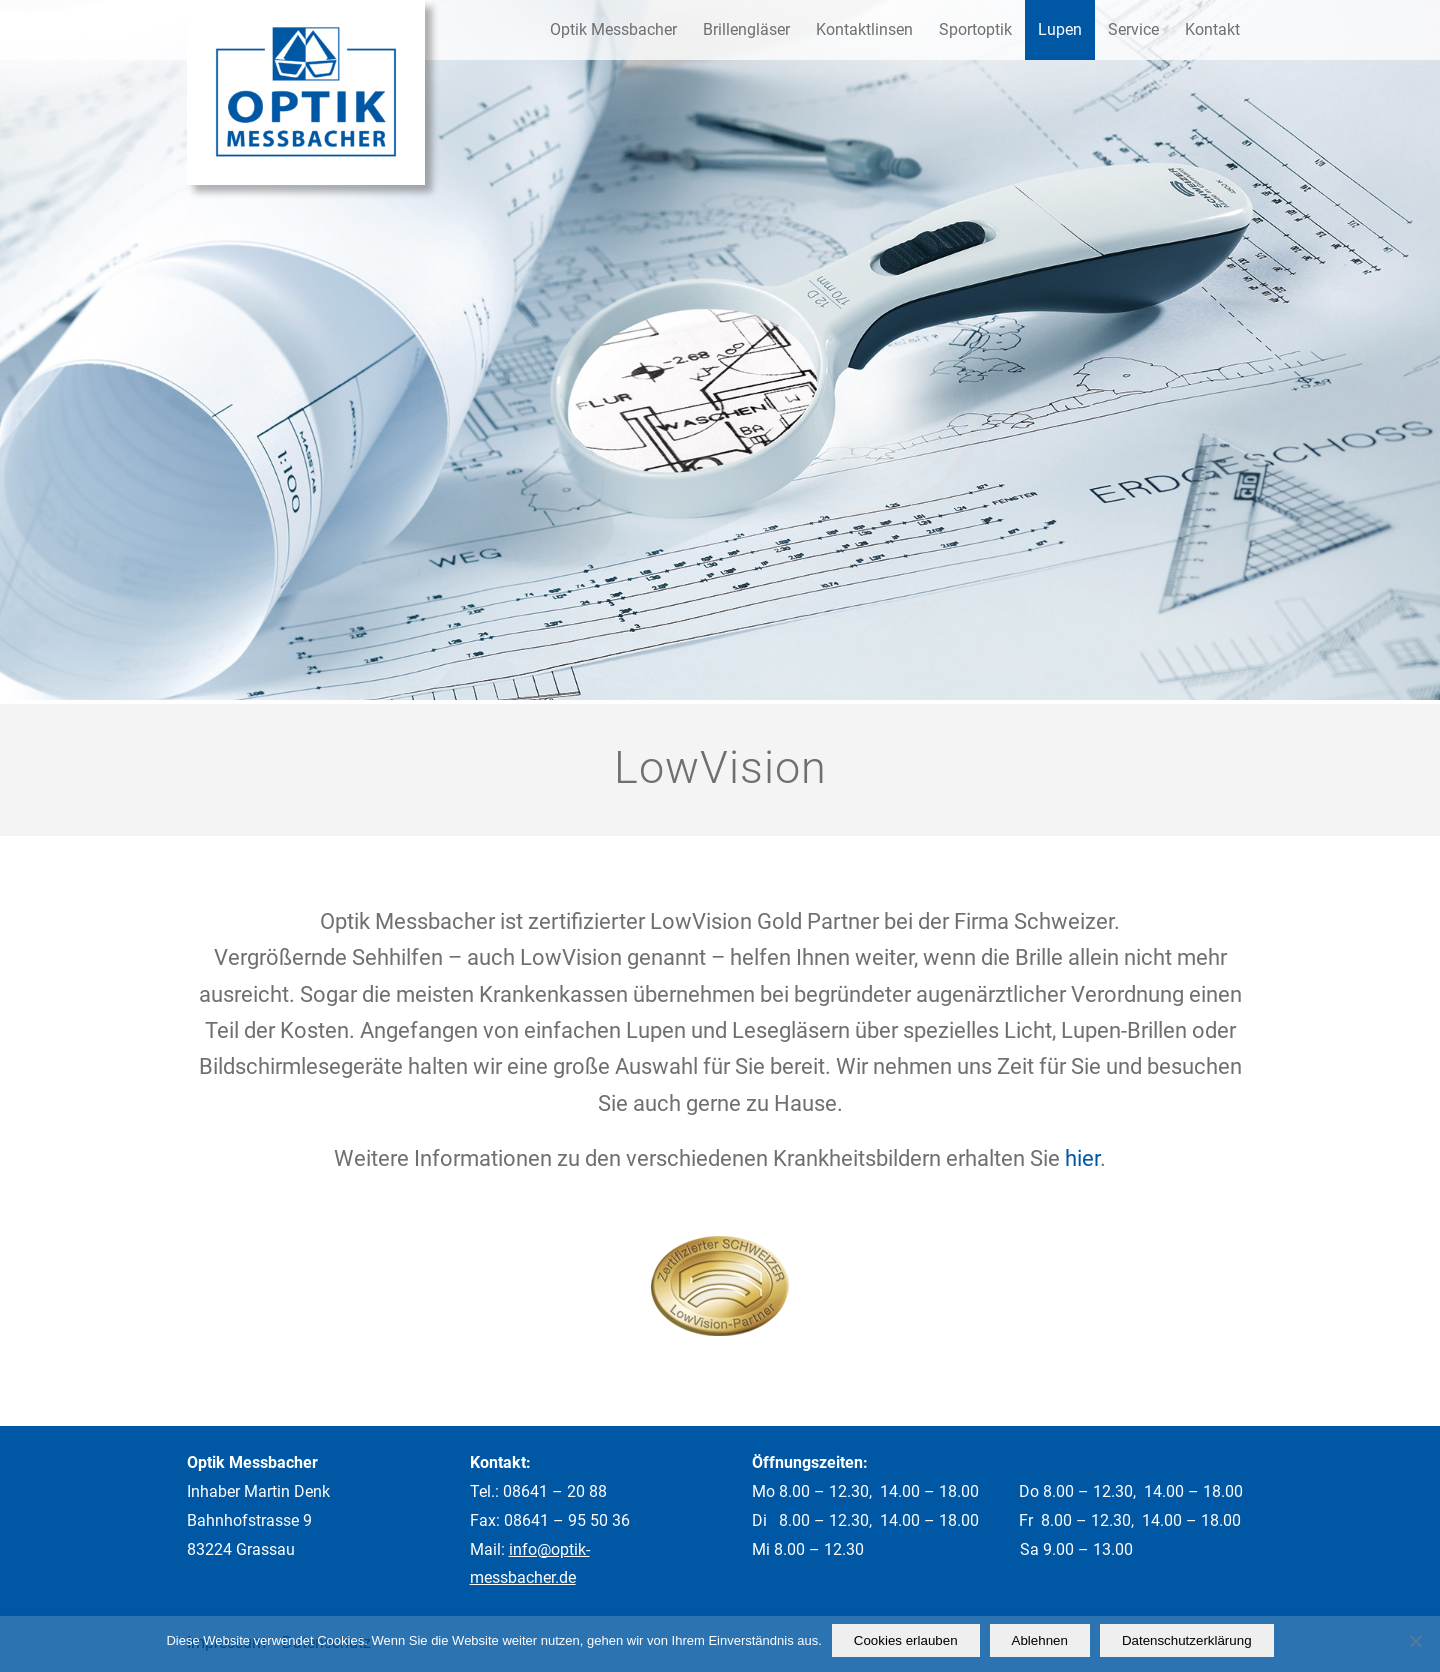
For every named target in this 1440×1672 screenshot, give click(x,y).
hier (1082, 1158)
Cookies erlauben (906, 1640)
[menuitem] (613, 30)
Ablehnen (1040, 1640)
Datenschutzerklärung (1187, 1640)
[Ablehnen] (1415, 1641)
